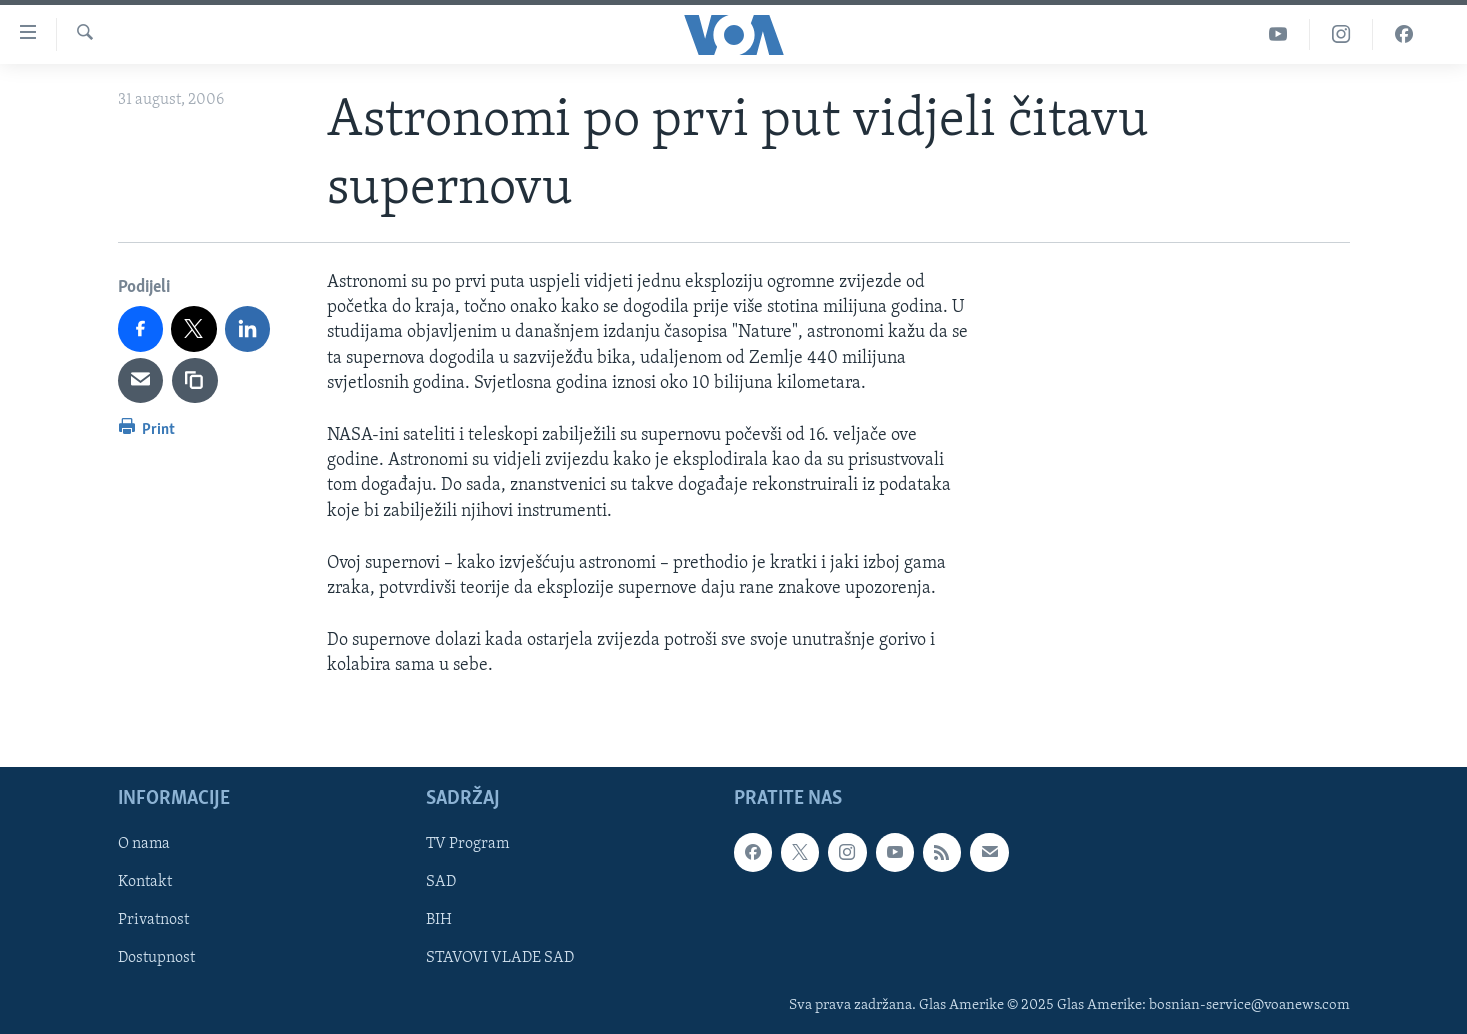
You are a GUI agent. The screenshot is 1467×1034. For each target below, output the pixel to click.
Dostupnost (156, 958)
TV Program (467, 844)
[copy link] (195, 381)
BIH (439, 920)
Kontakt (145, 882)
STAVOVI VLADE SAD (500, 958)
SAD (441, 882)
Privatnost (153, 920)
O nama (144, 844)
